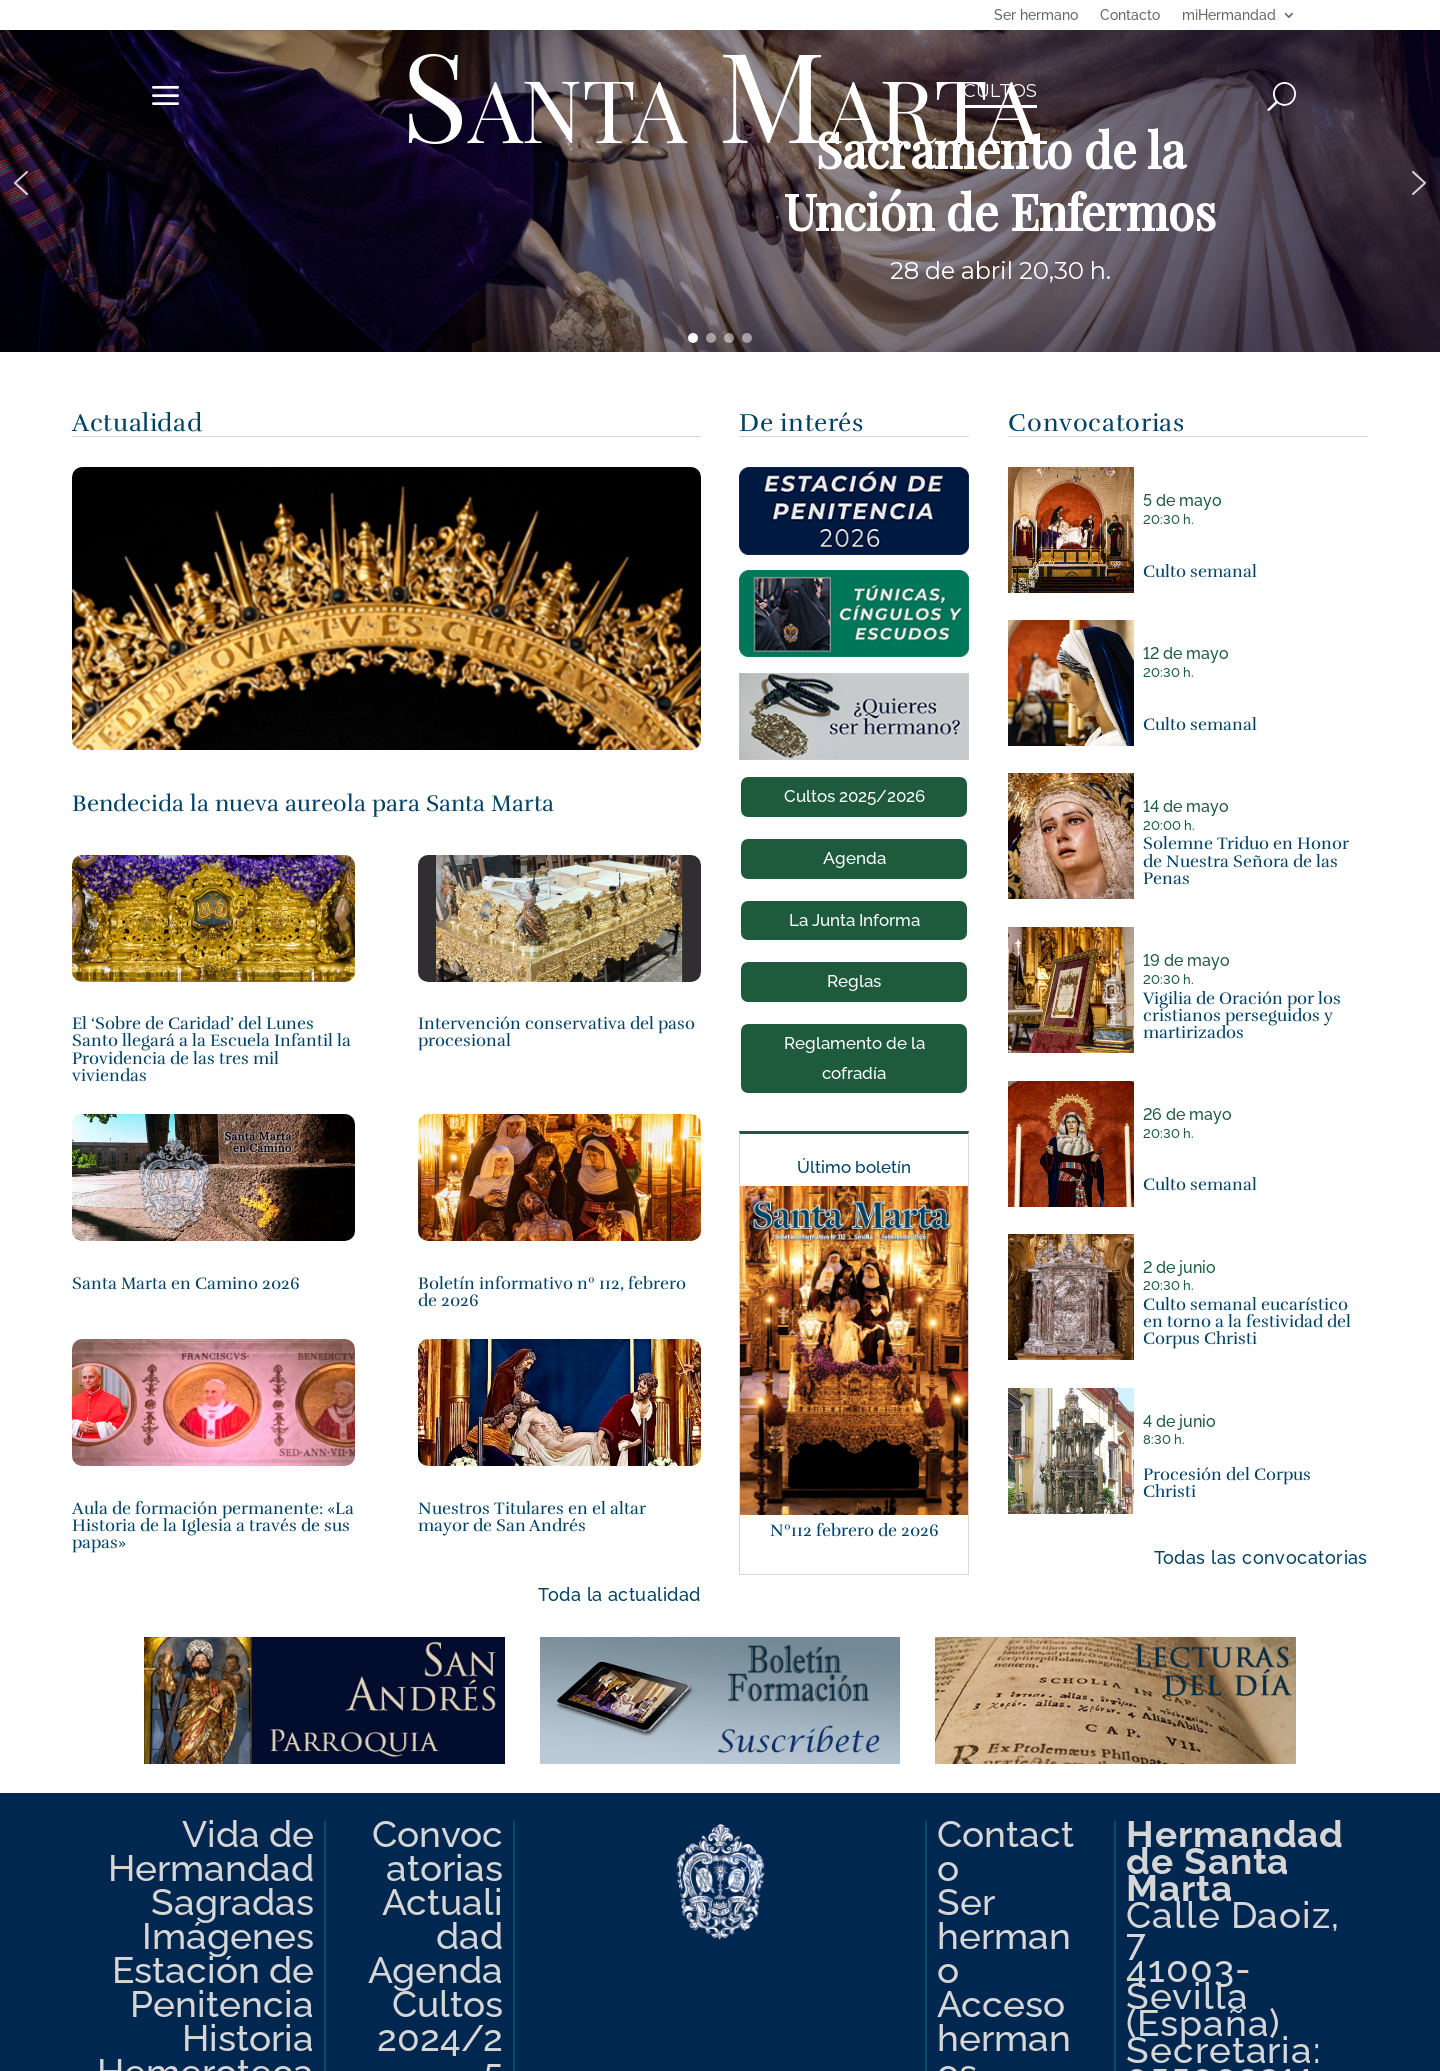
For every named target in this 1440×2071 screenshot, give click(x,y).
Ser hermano (1036, 15)
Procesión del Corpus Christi (1227, 1483)
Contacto (1130, 15)
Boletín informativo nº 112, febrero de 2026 (552, 1292)
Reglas (854, 981)
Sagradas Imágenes (228, 1919)
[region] (720, 183)
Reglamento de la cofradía (854, 1057)
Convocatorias (437, 1851)
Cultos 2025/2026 (854, 796)
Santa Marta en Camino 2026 (186, 1283)
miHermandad (1229, 15)
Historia (248, 2038)
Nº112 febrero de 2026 (854, 1530)
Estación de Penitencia (213, 1987)
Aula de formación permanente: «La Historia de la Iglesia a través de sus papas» (213, 1526)
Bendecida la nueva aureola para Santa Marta (313, 803)
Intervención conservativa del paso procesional (556, 1032)
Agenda (854, 858)
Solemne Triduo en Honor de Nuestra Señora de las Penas (1246, 861)
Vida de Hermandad (211, 1851)
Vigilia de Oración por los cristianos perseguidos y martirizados (1242, 1016)
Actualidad (442, 1919)
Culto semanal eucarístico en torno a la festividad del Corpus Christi (1247, 1322)
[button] (720, 183)
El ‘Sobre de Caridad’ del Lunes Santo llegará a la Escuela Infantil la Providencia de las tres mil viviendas (211, 1049)
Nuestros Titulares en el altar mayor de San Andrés (532, 1517)
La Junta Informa (854, 920)
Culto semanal (1200, 571)
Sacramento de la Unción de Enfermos (1000, 180)
